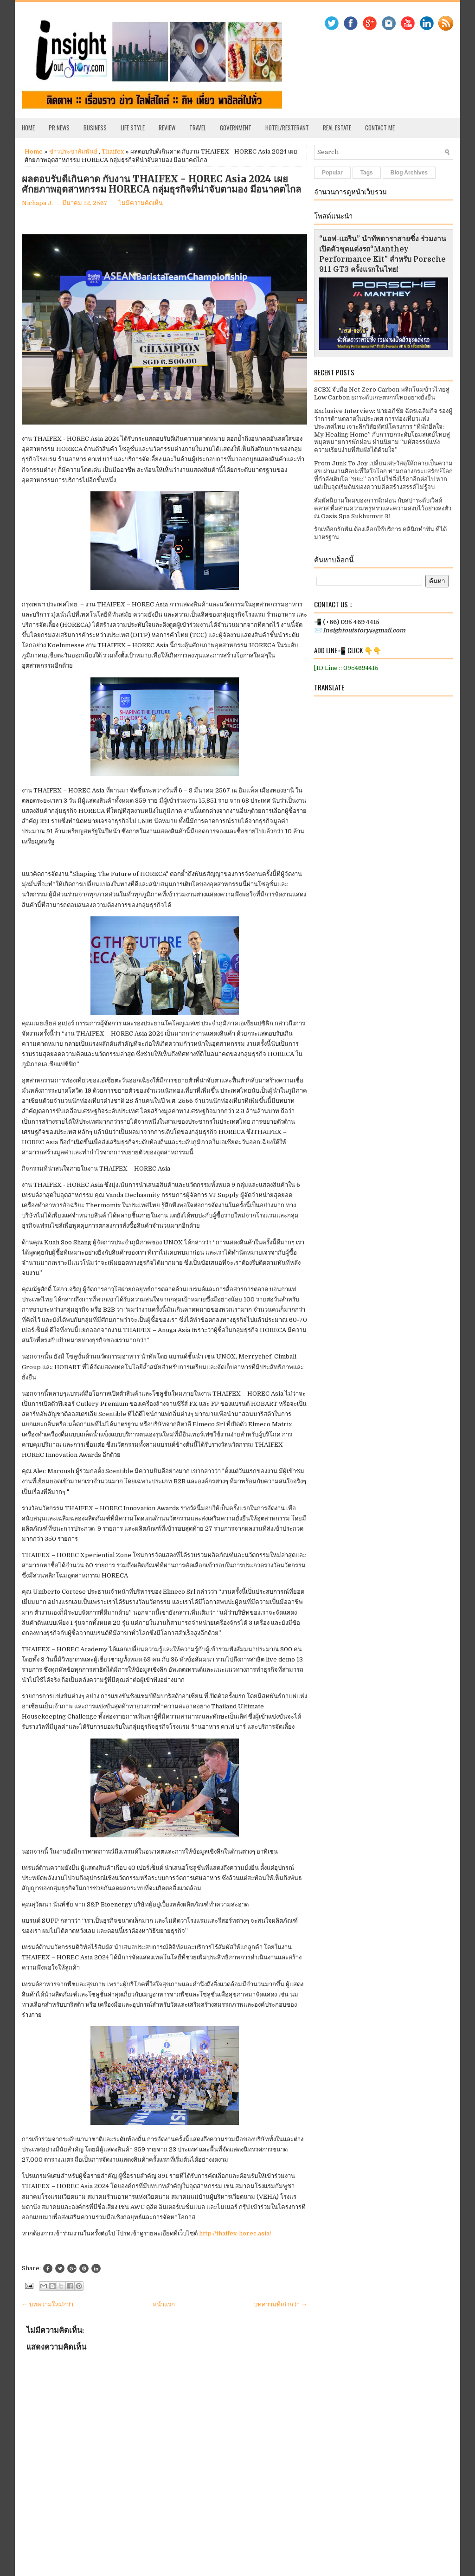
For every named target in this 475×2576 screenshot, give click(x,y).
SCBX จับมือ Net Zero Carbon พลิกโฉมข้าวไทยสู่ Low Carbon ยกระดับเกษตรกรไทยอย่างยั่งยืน (381, 393)
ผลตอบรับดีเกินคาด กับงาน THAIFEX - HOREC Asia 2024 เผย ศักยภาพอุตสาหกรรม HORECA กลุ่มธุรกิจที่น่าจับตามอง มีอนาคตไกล (161, 184)
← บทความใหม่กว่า (47, 2304)
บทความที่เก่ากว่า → (280, 2304)
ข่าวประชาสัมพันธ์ (73, 151)
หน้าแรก (164, 2304)
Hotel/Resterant (287, 127)
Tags (366, 172)
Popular (332, 172)
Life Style (133, 127)
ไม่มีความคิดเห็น (140, 203)
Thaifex (113, 151)
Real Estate (337, 127)
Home (28, 127)
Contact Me (380, 127)
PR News (59, 127)
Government (235, 127)
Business (95, 127)
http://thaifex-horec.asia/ (235, 2233)
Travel (197, 127)
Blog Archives (409, 172)
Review (167, 127)
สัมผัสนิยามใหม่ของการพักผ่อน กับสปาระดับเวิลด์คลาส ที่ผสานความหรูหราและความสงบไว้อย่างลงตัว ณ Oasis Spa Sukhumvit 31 (382, 508)
